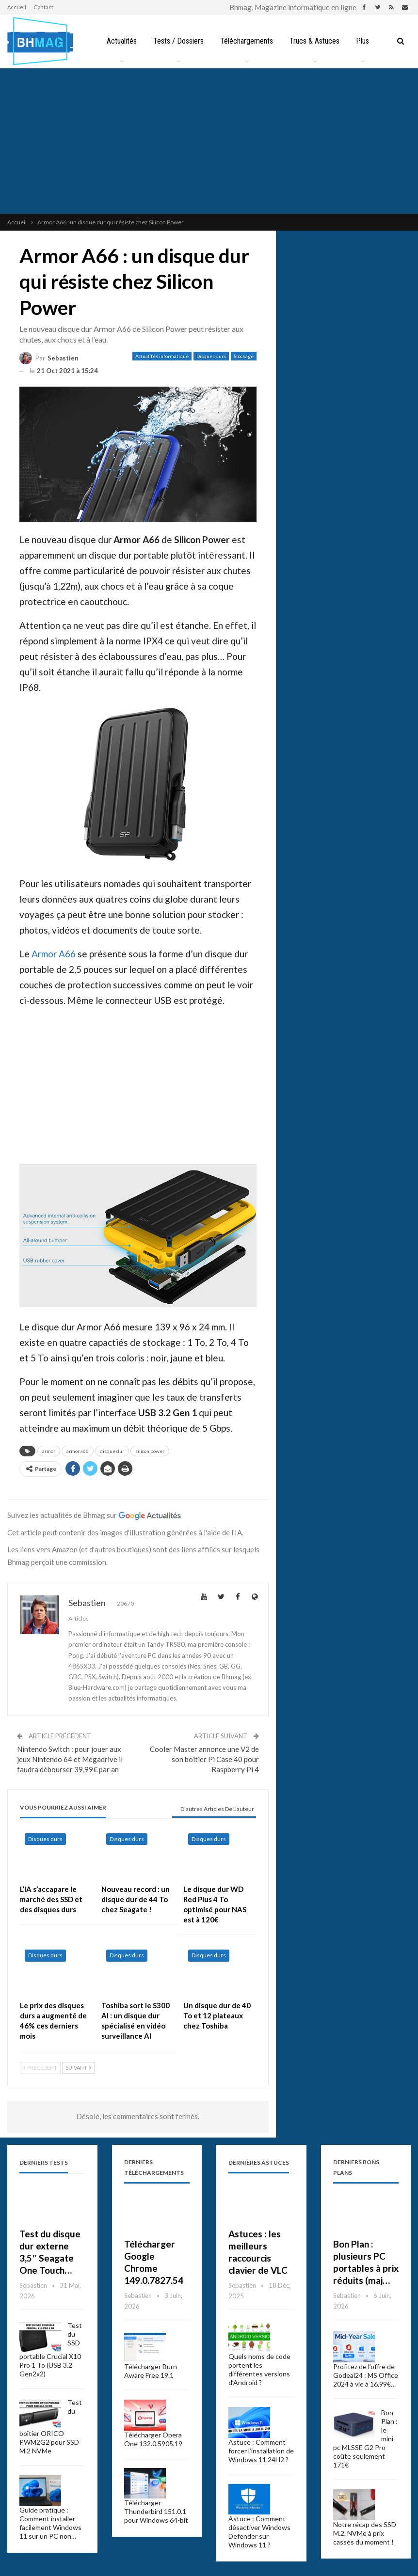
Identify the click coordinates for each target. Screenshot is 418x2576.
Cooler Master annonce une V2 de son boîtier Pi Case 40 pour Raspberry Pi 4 (204, 1759)
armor (48, 1451)
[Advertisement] (209, 141)
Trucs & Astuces (314, 41)
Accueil (16, 7)
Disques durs (211, 356)
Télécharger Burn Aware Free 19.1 (150, 2370)
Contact (43, 7)
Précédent (40, 2067)
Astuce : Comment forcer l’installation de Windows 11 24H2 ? (261, 2451)
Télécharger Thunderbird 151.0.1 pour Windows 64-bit (156, 2511)
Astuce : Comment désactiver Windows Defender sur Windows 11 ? (259, 2531)
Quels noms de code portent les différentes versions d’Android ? (259, 2369)
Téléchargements (246, 41)
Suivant (78, 2067)
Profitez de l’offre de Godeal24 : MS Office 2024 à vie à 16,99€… (365, 2375)
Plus (362, 41)
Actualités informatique (162, 356)
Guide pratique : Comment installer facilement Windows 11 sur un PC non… (50, 2523)
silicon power (149, 1451)
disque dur (112, 1451)
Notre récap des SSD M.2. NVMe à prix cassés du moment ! (364, 2533)
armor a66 (77, 1451)
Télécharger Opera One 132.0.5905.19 (153, 2439)
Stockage (244, 356)
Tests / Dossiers (178, 41)
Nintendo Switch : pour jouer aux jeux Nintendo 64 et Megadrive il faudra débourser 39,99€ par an (70, 1759)
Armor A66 (54, 953)
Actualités (122, 41)
